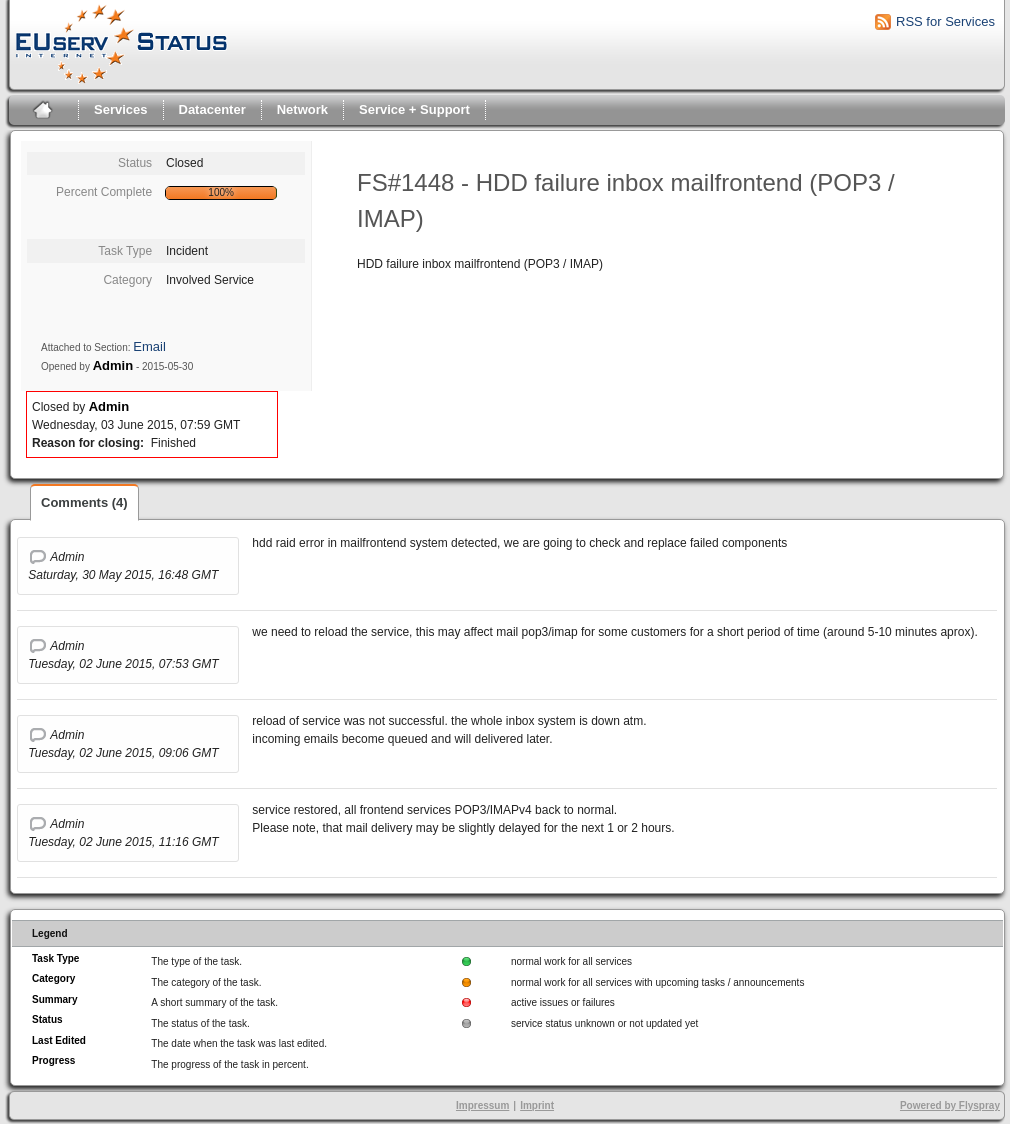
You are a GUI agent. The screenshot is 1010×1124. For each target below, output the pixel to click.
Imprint (537, 1105)
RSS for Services (945, 21)
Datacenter (212, 109)
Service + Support (414, 109)
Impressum (482, 1105)
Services (121, 109)
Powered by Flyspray (950, 1105)
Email (149, 346)
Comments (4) (84, 502)
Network (302, 109)
